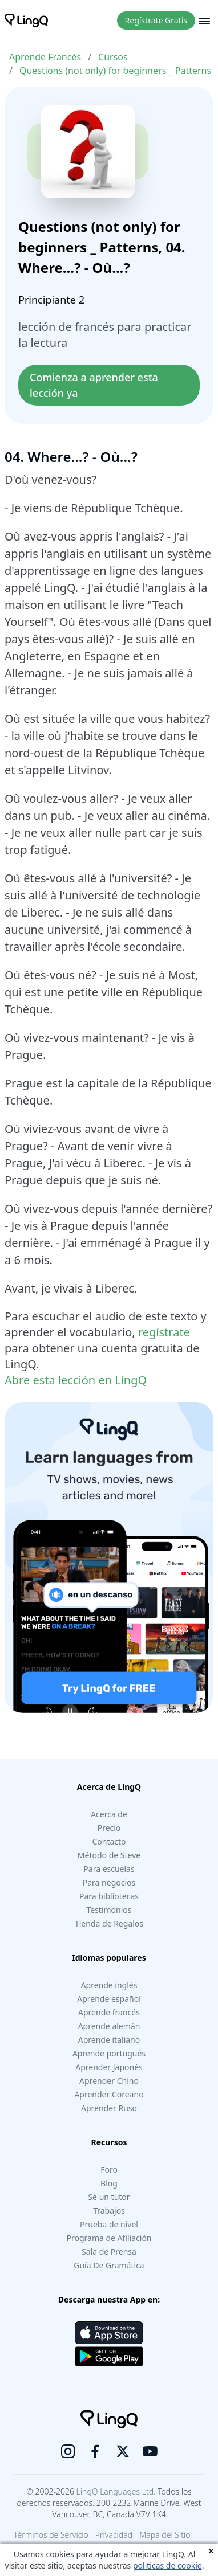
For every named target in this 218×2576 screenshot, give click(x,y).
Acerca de (109, 1814)
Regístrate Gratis (156, 20)
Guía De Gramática (109, 2265)
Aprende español (109, 1998)
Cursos (113, 57)
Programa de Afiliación (108, 2237)
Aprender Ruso (109, 2108)
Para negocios (109, 1882)
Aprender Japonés (109, 2067)
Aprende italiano (109, 2039)
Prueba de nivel (109, 2224)
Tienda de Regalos (109, 1923)
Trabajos (109, 2210)
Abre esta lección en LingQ (76, 1380)
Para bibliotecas (109, 1896)
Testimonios (108, 1909)
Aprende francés (109, 2012)
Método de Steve (109, 1855)
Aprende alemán (109, 2026)
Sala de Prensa (109, 2251)
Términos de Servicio (51, 2534)
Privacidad (113, 2534)
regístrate (164, 1332)
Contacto (109, 1841)
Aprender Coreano (108, 2094)
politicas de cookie (167, 2565)
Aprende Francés (45, 57)
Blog (109, 2183)
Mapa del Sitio (164, 2534)
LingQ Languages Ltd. (116, 2491)
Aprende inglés (109, 1985)
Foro (109, 2169)
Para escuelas (108, 1868)
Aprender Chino (109, 2080)
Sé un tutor (109, 2196)
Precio (109, 1827)
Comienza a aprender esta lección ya (95, 385)
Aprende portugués (109, 2053)
